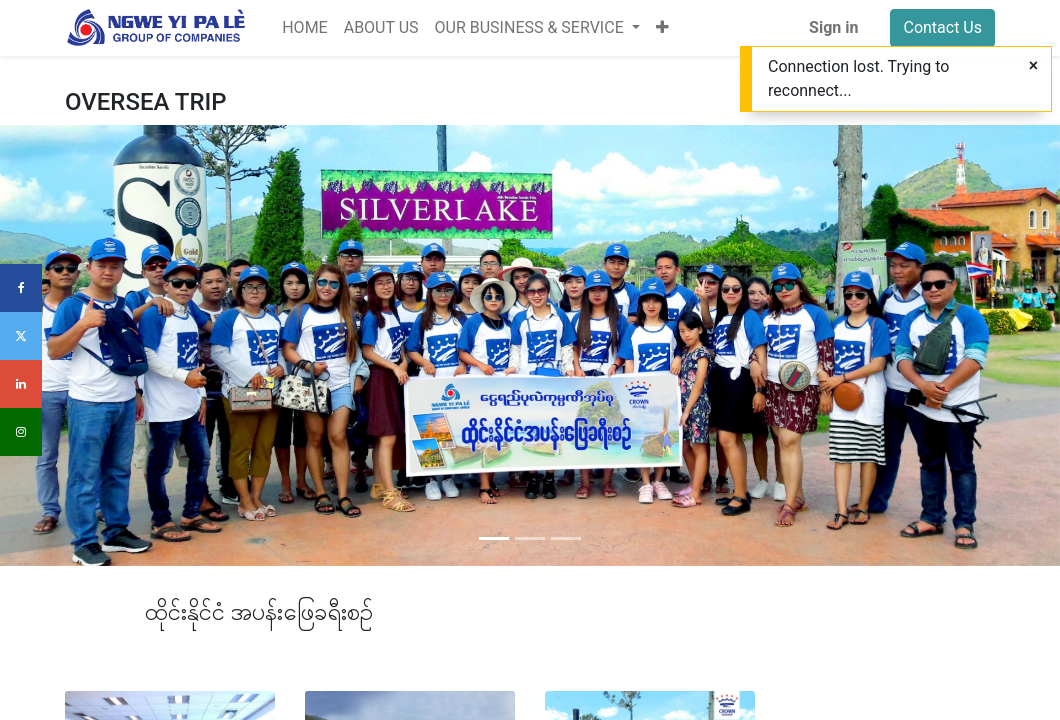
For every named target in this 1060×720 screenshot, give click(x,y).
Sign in (833, 27)
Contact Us (942, 27)
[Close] (1033, 66)
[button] (662, 28)
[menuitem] (304, 28)
